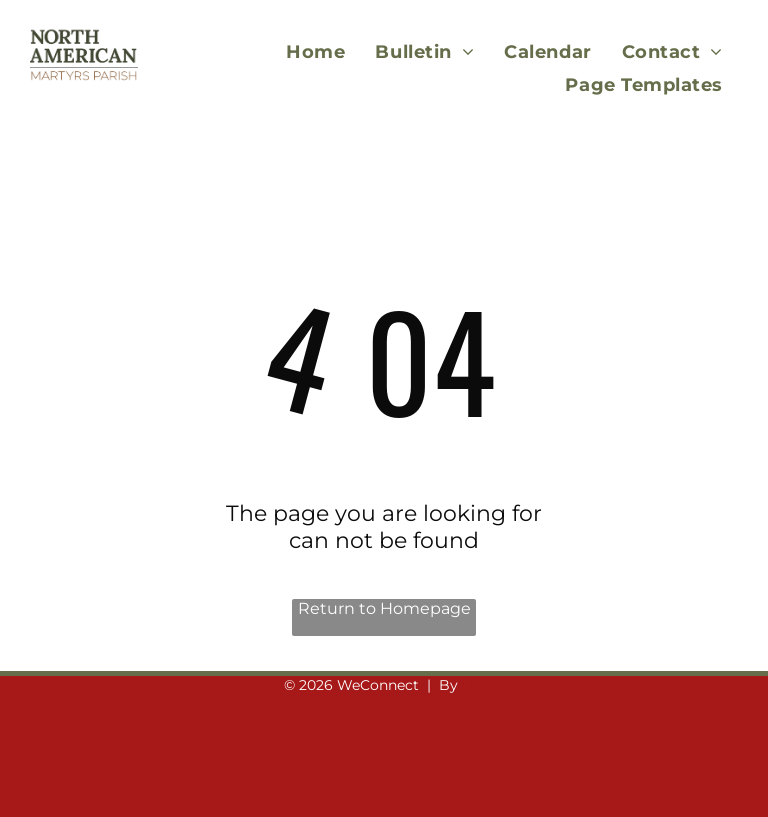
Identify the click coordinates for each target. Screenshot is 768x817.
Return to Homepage (384, 608)
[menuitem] (315, 51)
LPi (473, 685)
